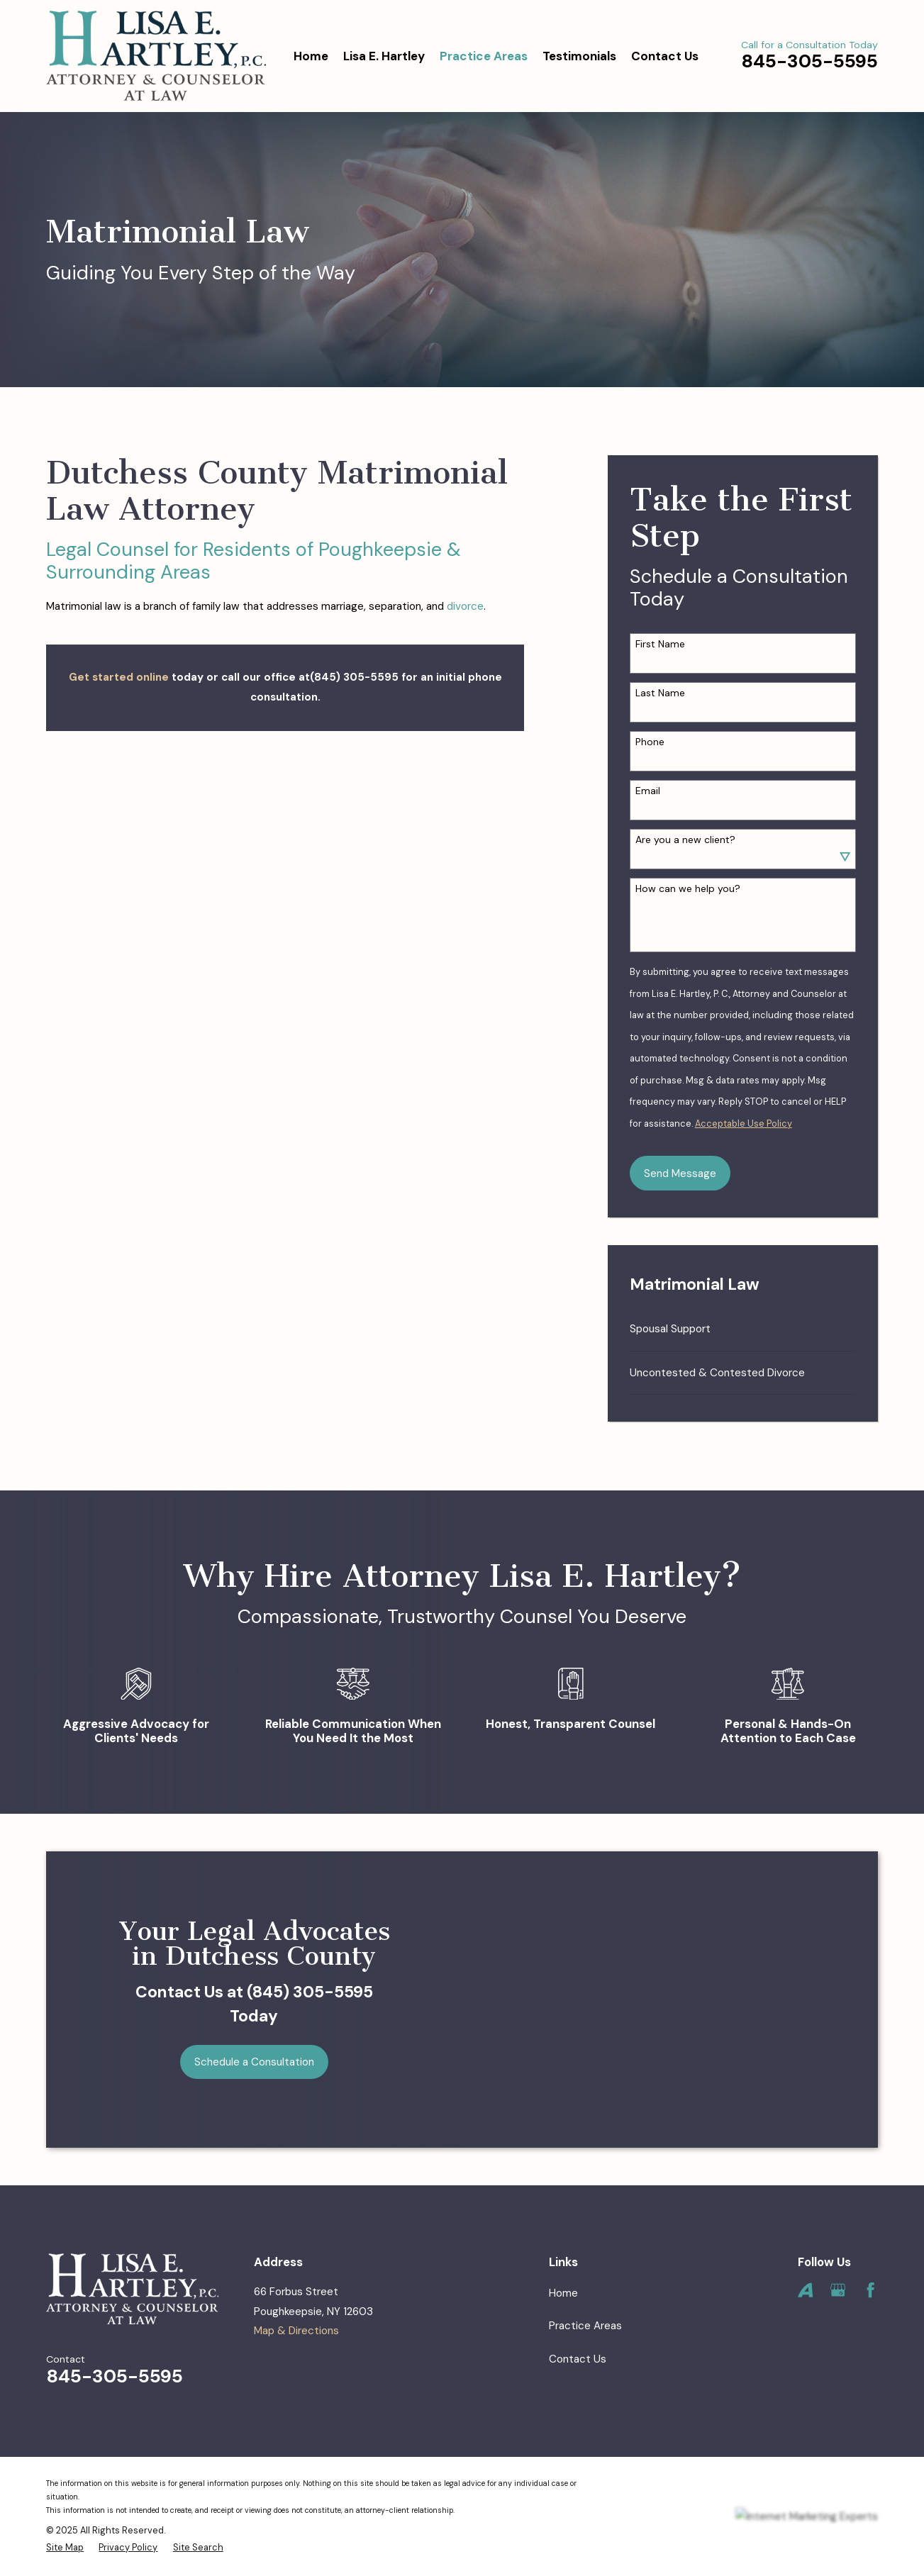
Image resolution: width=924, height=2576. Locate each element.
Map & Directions (296, 2331)
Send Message (680, 1173)
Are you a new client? (685, 840)
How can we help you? (687, 889)
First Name (660, 644)
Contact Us (577, 2359)
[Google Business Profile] (837, 2289)
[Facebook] (870, 2289)
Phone (649, 742)
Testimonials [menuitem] (579, 56)
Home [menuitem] (311, 56)
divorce (465, 606)
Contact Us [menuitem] (664, 56)
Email (647, 791)
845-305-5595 (809, 61)
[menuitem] (743, 1329)
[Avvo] (805, 2289)
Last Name (660, 693)
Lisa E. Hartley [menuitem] (384, 56)
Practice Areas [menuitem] (484, 56)
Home (563, 2293)
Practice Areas (585, 2326)
